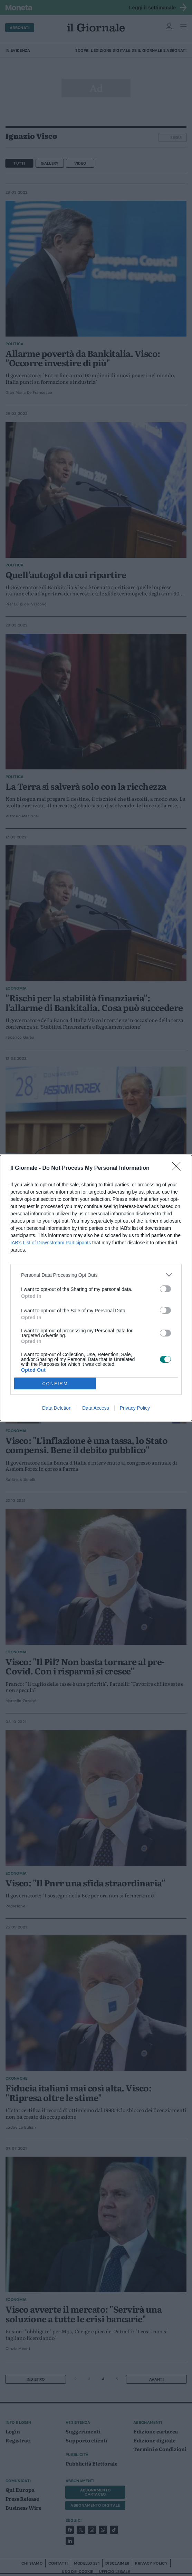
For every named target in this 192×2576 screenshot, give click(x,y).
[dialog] (96, 1288)
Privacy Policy (135, 1408)
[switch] (165, 1288)
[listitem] (96, 1275)
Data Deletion (56, 1408)
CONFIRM (55, 1383)
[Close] (178, 1168)
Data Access (95, 1408)
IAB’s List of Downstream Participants (50, 1242)
